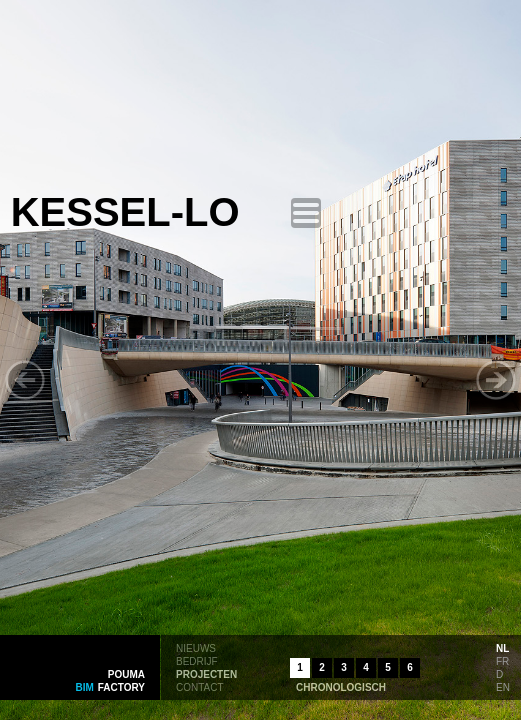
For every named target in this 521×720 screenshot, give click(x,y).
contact (200, 686)
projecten (206, 673)
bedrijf (197, 660)
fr (502, 660)
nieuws (196, 647)
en (503, 686)
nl (502, 647)
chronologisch (341, 686)
